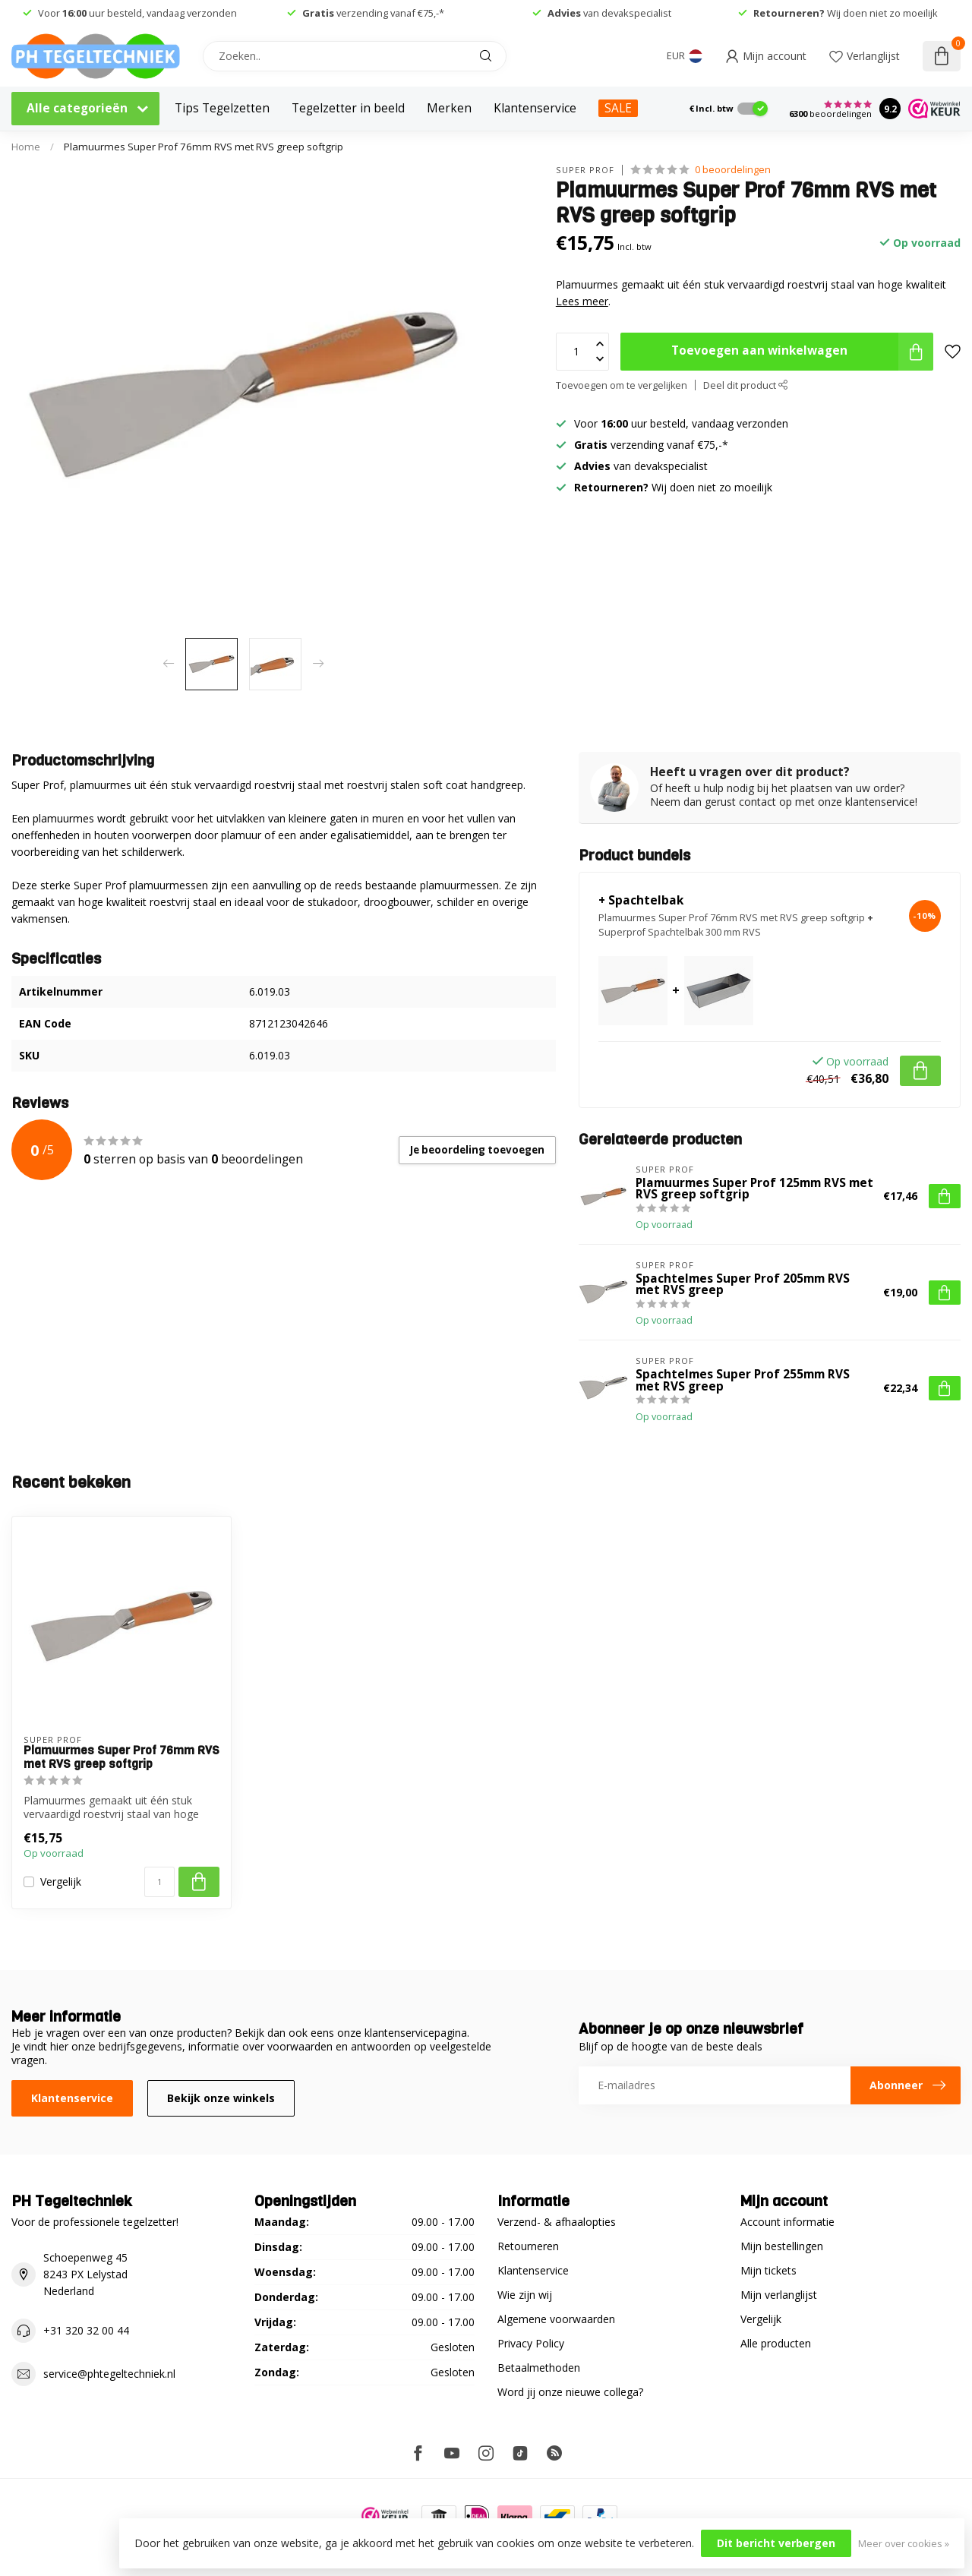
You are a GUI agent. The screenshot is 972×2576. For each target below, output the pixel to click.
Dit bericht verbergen (776, 2543)
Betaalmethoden (538, 2367)
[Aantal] (159, 1882)
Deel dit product (745, 385)
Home (25, 146)
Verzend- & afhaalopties (556, 2222)
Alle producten (775, 2343)
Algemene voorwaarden (556, 2319)
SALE (618, 108)
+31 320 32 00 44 (86, 2330)
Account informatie (787, 2222)
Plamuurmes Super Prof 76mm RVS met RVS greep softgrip (203, 146)
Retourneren (528, 2246)
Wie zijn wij (524, 2294)
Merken (449, 108)
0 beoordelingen (733, 169)
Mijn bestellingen (781, 2246)
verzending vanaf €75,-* (373, 13)
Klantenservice (535, 108)
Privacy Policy (530, 2343)
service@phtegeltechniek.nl (109, 2373)
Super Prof (585, 170)
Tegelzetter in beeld (348, 108)
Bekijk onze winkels (221, 2098)
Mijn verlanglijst (778, 2294)
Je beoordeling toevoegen (477, 1150)
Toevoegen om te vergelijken (621, 385)
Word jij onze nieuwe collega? (570, 2392)
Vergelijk (60, 1881)
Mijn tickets (768, 2270)
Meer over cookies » (903, 2543)
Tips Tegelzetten (222, 108)
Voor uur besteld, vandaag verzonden (137, 13)
